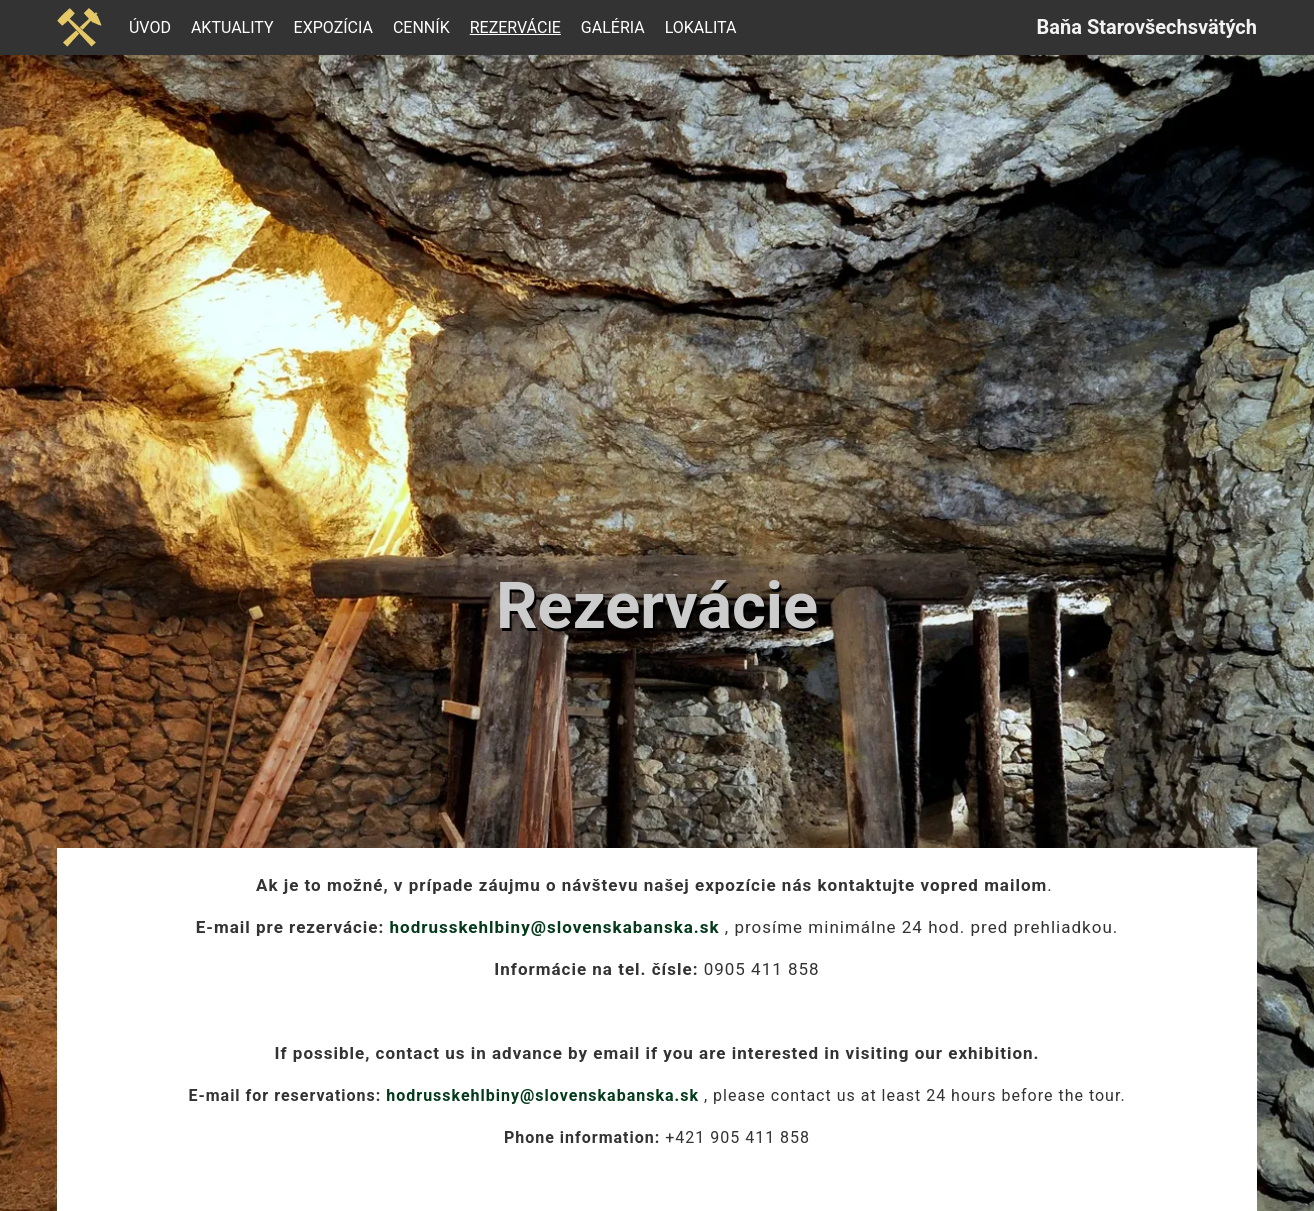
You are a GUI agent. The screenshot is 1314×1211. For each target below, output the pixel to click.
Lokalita (701, 27)
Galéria (613, 27)
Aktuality (232, 27)
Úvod (150, 27)
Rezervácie (515, 27)
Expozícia (333, 27)
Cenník (421, 27)
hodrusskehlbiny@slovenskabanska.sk (555, 927)
